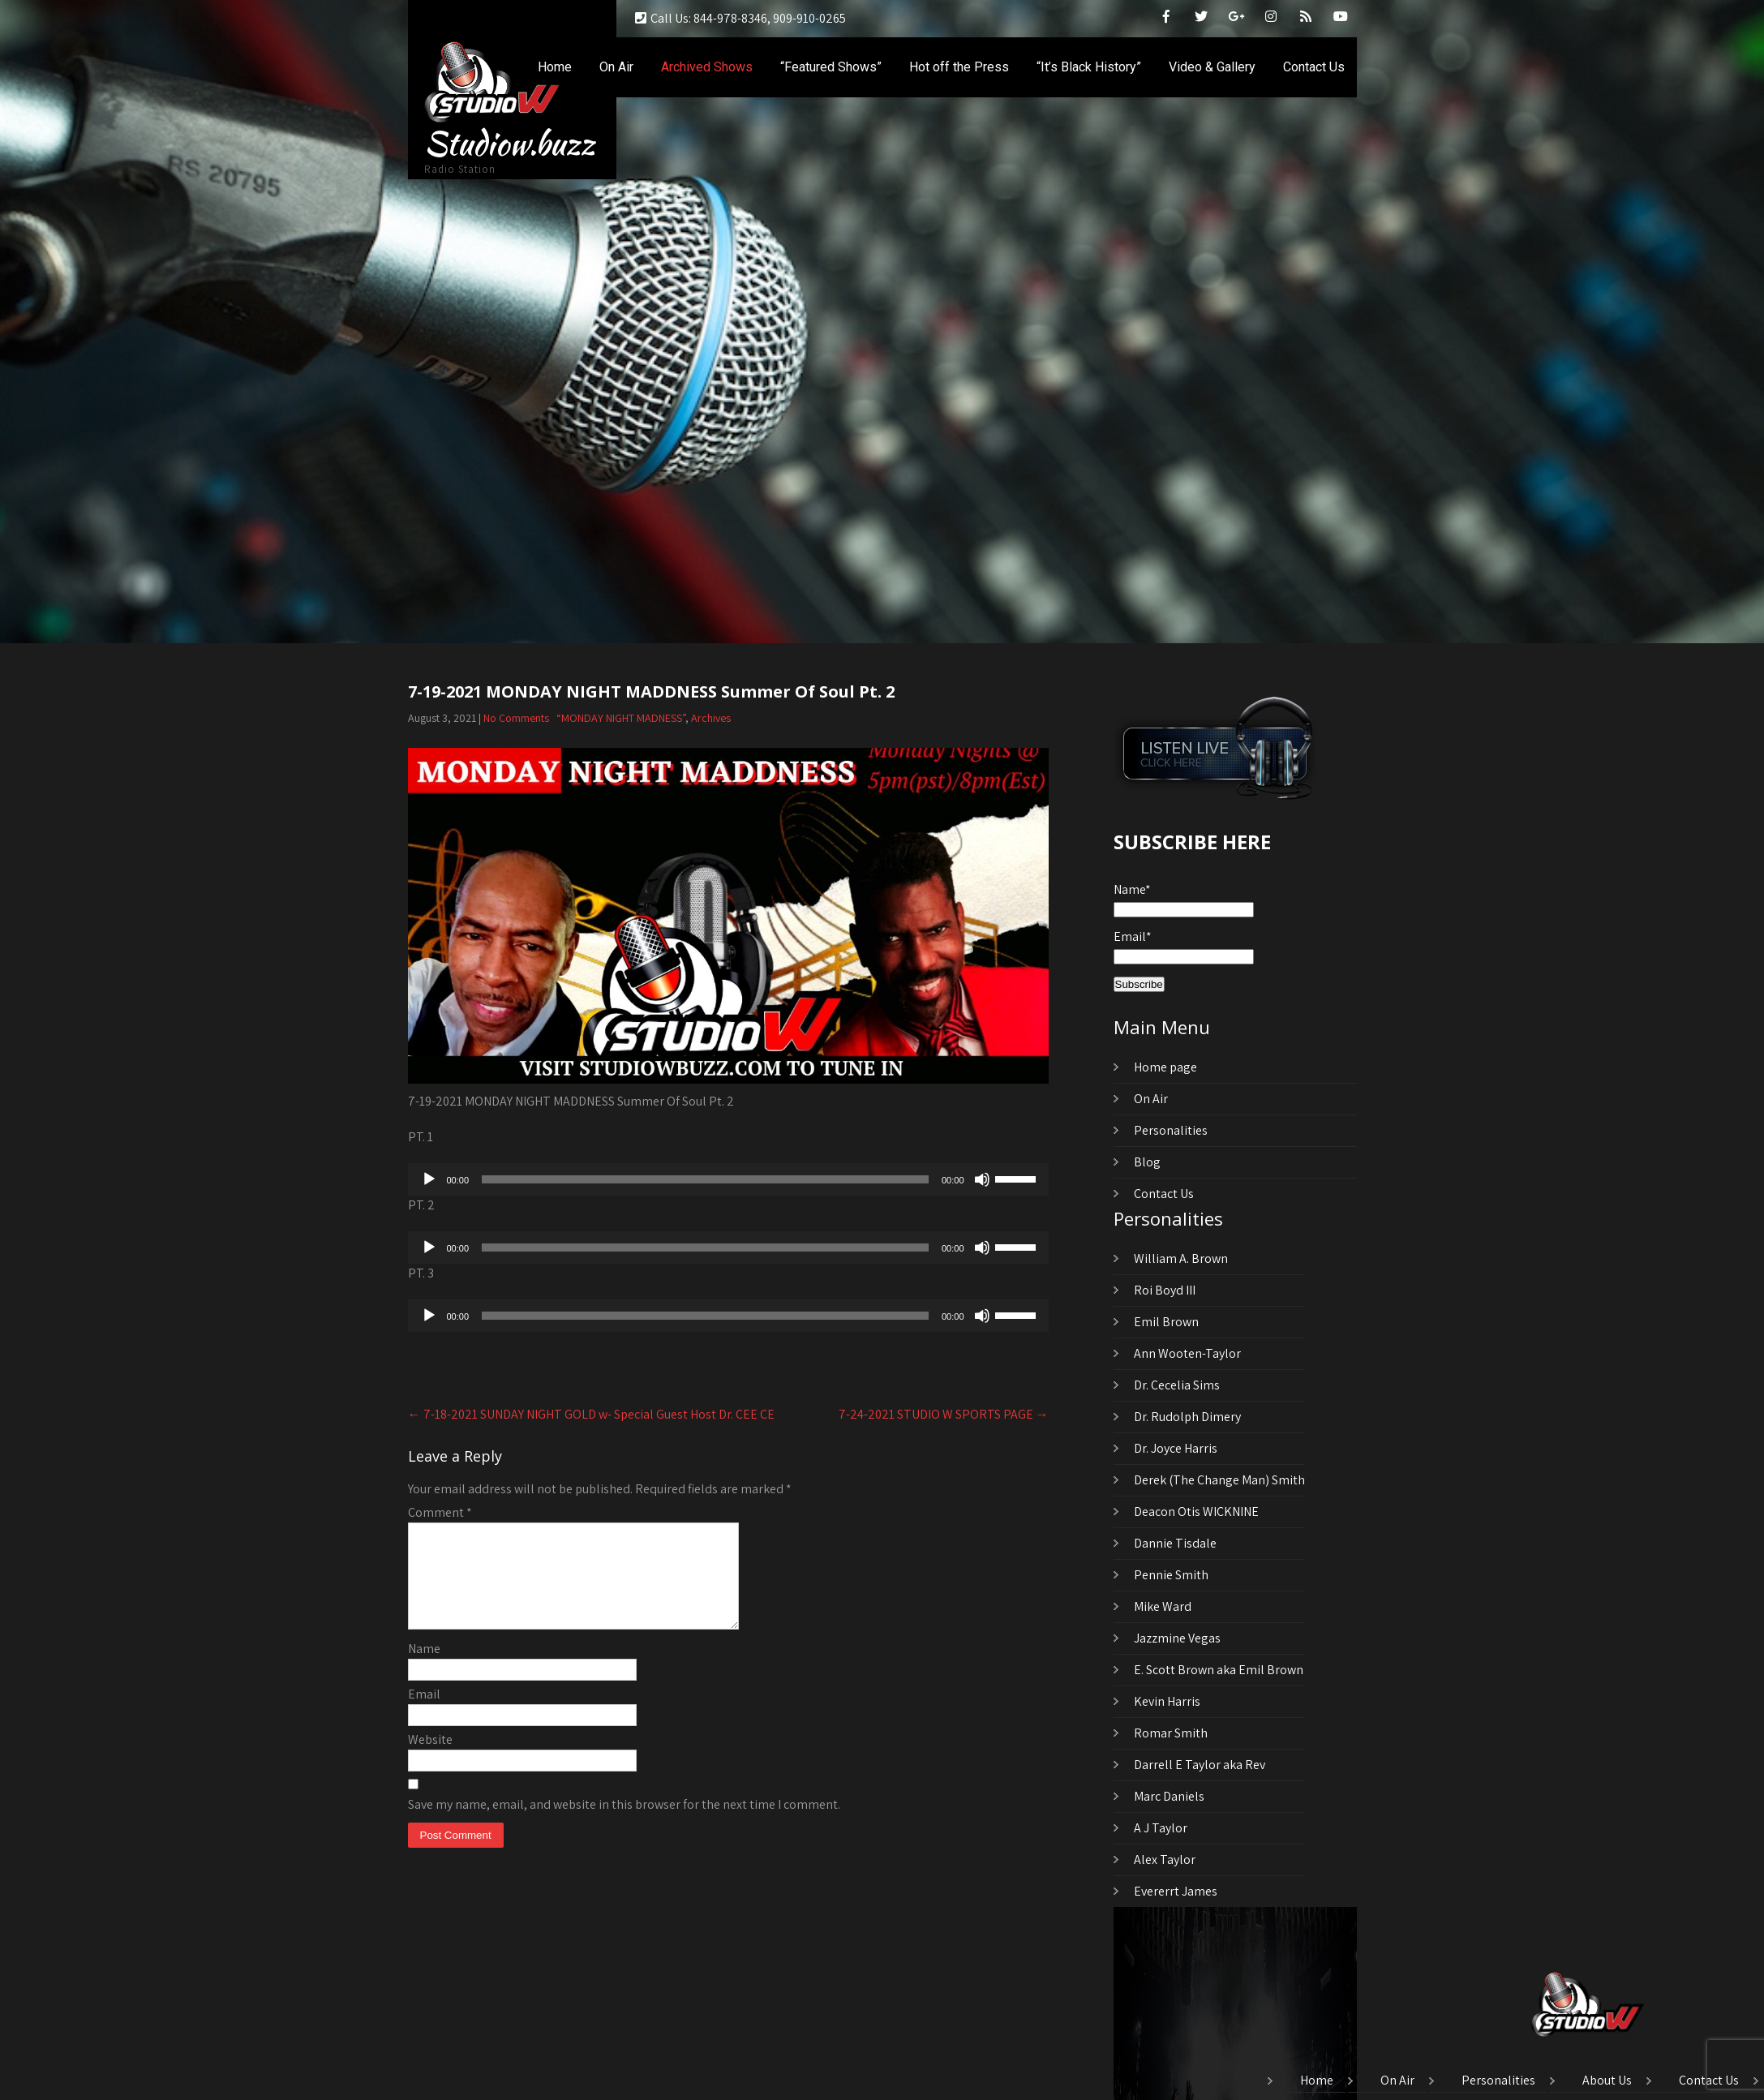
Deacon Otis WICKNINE (1196, 1511)
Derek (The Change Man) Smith (1219, 1479)
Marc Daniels (1169, 1796)
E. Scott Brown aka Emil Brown (1218, 1669)
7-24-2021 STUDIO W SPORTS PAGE (944, 1414)
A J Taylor (1160, 1827)
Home (555, 67)
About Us (1607, 2081)
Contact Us (1314, 67)
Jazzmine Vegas (1177, 1638)
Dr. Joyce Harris (1175, 1448)
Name (424, 1668)
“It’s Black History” (1089, 67)
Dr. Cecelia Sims (1177, 1385)
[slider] (705, 1179)
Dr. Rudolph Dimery (1187, 1416)
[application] (728, 1179)
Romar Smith (1171, 1732)
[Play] (429, 1179)
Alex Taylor (1164, 1859)
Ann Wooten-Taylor (1187, 1353)
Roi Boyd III (1164, 1290)
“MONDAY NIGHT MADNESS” (620, 718)
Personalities (1171, 1130)
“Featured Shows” (831, 67)
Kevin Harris (1167, 1701)
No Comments (516, 718)
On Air (616, 67)
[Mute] (982, 1179)
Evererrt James (1175, 1891)
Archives (711, 718)
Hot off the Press (959, 67)
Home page (1165, 1067)
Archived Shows (707, 67)
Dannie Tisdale (1175, 1543)
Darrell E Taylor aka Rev (1199, 1764)
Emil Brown (1166, 1321)
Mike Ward (1162, 1606)
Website (430, 1758)
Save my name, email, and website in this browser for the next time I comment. (624, 1823)
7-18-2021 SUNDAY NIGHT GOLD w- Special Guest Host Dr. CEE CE (591, 1414)
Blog (1147, 1161)
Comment (440, 1512)
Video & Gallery (1212, 67)
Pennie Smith (1171, 1574)
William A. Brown (1181, 1258)
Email (424, 1713)
